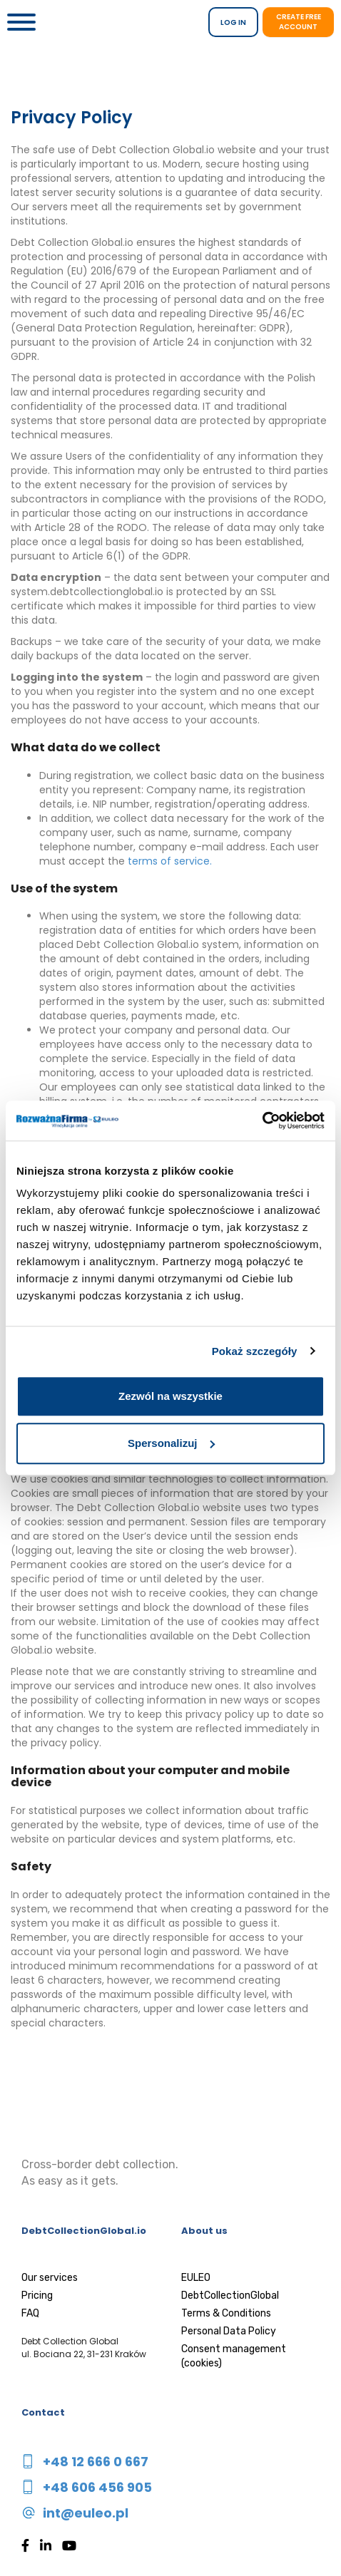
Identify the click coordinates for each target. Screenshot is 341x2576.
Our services (49, 2278)
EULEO (195, 2278)
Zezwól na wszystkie (170, 1396)
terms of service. (170, 861)
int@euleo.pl (85, 2513)
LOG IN (233, 22)
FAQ (30, 2313)
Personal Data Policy (228, 2331)
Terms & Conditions (226, 2313)
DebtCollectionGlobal (230, 2295)
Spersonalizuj (171, 1443)
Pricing (37, 2295)
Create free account (298, 21)
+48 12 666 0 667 (95, 2462)
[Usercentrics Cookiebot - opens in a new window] (262, 1120)
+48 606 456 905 (97, 2487)
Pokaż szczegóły (254, 1351)
